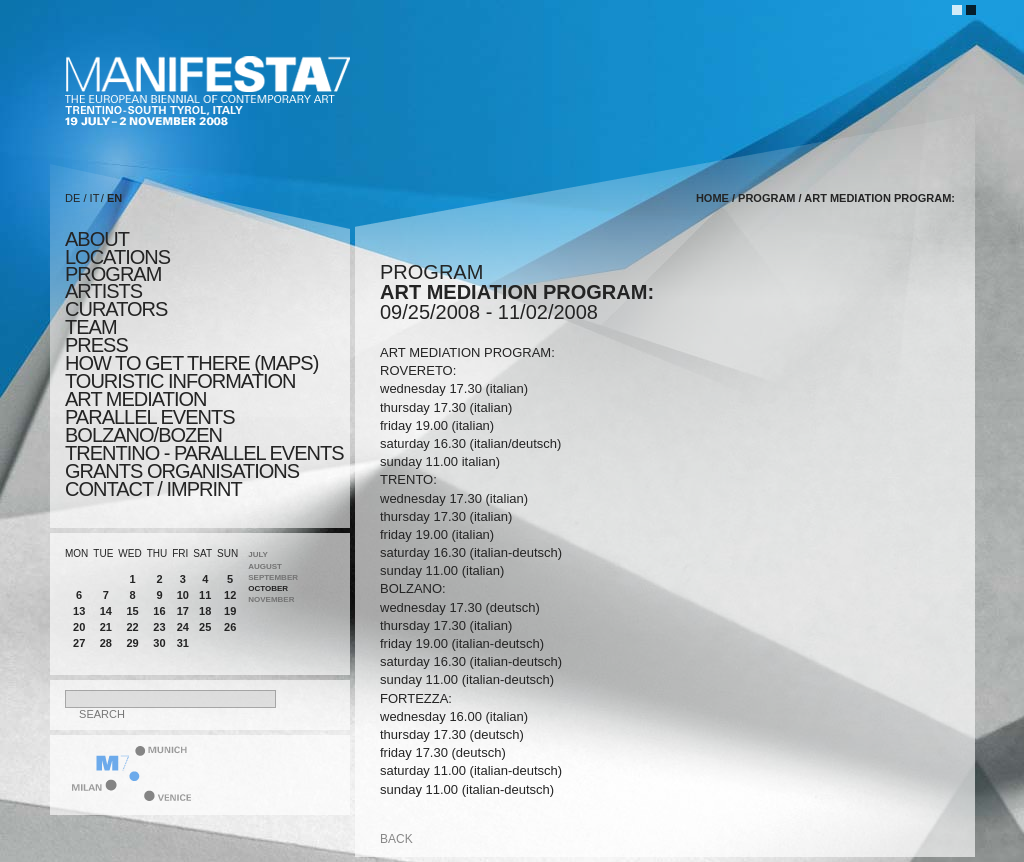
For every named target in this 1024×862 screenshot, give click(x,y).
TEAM (91, 327)
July (258, 554)
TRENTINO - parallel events (204, 453)
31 (183, 643)
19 (230, 611)
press (96, 345)
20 (79, 627)
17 (183, 611)
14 (106, 611)
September (273, 577)
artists (103, 291)
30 (159, 643)
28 (106, 643)
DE (72, 198)
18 (205, 611)
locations (117, 257)
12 (230, 595)
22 (132, 627)
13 (79, 611)
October (268, 588)
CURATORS (116, 309)
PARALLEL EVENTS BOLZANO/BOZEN (150, 426)
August (265, 566)
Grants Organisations (182, 471)
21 (106, 627)
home (712, 198)
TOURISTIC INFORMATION (180, 381)
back (396, 839)
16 (159, 611)
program (113, 274)
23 (159, 627)
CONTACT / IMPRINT (153, 489)
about (97, 239)
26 (230, 627)
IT (95, 198)
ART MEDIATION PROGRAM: (879, 198)
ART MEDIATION (135, 399)
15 (132, 611)
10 (183, 595)
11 (205, 595)
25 (205, 627)
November (271, 599)
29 (132, 643)
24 (183, 627)
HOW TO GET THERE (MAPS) (191, 363)
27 (79, 643)
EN (114, 198)
